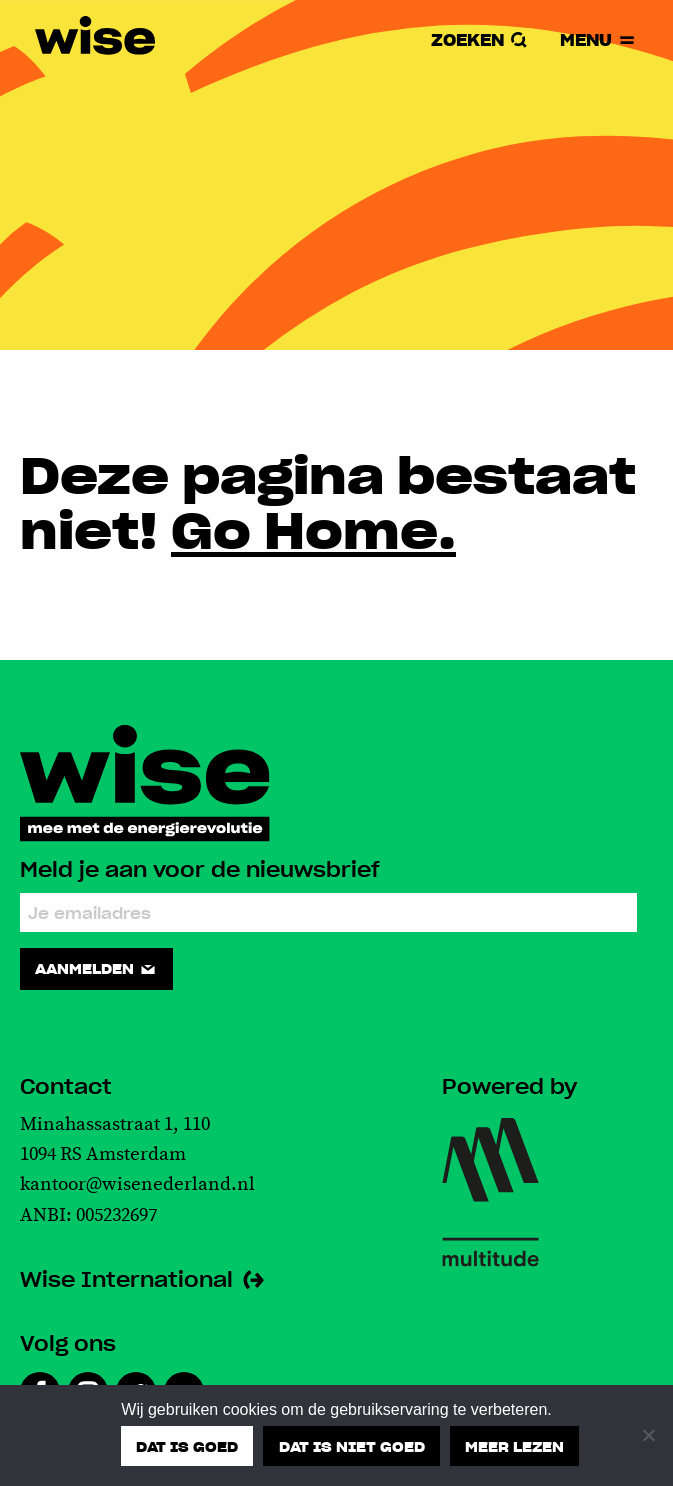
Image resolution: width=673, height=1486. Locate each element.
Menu (598, 40)
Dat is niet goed (352, 1445)
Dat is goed (187, 1445)
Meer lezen (514, 1445)
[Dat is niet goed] (648, 1435)
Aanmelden (96, 969)
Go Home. (313, 528)
